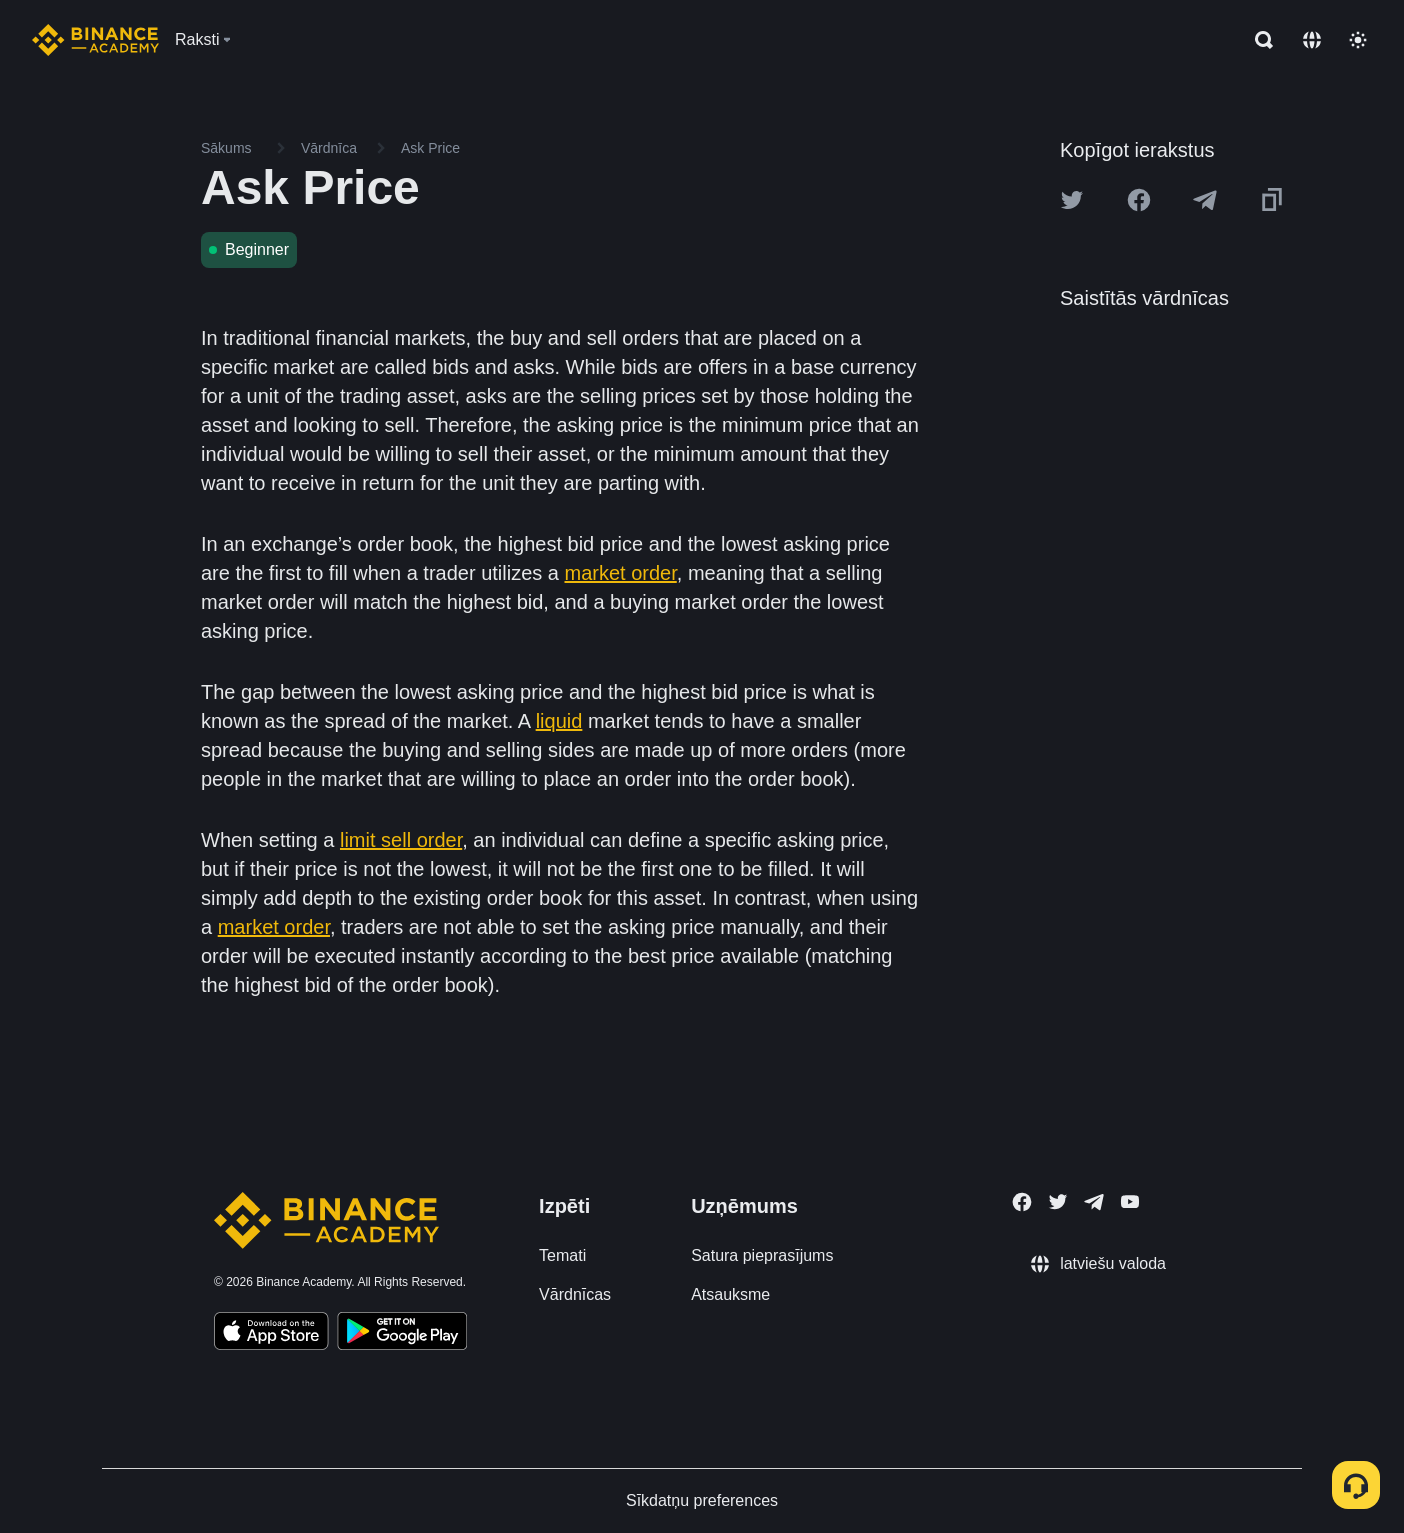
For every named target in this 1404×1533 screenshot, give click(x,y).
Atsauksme (730, 1294)
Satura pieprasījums (762, 1255)
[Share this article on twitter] (1072, 200)
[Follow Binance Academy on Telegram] (1094, 1202)
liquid (559, 721)
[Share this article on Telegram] (1205, 200)
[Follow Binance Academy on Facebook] (1022, 1202)
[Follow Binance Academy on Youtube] (1130, 1201)
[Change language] (1312, 40)
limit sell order (401, 840)
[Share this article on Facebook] (1139, 200)
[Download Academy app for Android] (402, 1334)
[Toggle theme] (1358, 40)
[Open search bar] (1258, 40)
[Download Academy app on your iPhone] (271, 1334)
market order (621, 573)
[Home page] (95, 40)
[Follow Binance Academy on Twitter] (1058, 1202)
